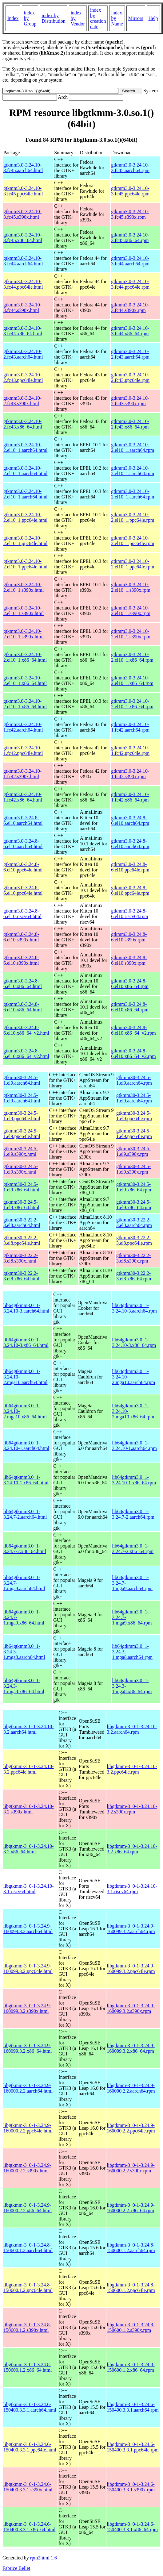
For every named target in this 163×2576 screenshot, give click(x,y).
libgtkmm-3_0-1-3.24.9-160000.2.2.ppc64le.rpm (131, 2128)
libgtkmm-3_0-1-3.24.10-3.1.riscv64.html (28, 1888)
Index (12, 18)
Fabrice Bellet (16, 2568)
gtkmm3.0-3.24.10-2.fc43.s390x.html (22, 400)
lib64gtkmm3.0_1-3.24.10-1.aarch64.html (26, 1445)
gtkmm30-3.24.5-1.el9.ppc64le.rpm (134, 1115)
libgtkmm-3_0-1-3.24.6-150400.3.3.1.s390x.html (28, 2487)
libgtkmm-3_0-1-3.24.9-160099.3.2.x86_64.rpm (131, 2048)
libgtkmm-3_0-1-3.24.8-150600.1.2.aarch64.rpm (131, 2247)
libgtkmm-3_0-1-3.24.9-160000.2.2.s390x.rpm (131, 2168)
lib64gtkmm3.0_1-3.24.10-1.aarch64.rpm (134, 1445)
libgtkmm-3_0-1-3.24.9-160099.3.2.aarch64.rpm (131, 1928)
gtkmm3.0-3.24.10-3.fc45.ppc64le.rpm (130, 191)
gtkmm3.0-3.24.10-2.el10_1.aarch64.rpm (132, 447)
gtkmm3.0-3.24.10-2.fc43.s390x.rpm (130, 400)
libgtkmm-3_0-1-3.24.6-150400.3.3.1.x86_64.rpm (132, 2526)
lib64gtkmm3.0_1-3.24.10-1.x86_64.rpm (134, 1479)
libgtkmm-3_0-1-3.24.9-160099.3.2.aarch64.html (28, 1928)
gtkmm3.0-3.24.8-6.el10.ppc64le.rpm (130, 867)
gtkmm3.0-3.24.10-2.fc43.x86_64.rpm (130, 424)
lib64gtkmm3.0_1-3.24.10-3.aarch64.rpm (134, 1308)
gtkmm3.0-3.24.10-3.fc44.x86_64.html (22, 330)
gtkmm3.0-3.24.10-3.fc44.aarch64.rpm (130, 261)
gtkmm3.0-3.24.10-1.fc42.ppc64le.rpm (130, 750)
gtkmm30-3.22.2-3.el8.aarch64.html (21, 1222)
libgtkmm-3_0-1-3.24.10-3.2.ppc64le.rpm (132, 1769)
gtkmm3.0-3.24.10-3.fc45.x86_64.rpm (130, 237)
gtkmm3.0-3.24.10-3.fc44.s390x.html (22, 307)
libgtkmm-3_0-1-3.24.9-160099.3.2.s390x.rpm (131, 2008)
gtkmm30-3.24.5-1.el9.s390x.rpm (133, 1151)
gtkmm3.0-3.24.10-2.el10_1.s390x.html (23, 587)
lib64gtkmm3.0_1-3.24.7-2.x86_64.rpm (132, 1548)
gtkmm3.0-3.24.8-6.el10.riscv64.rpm (129, 913)
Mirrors (135, 18)
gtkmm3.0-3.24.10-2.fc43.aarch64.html (23, 354)
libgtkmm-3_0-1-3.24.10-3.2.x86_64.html (28, 1849)
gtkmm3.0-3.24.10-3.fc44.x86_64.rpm (130, 330)
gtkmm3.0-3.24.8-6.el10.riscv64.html (22, 913)
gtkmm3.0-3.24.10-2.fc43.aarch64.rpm (130, 354)
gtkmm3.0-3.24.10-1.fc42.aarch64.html (23, 727)
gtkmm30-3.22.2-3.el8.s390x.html (20, 1258)
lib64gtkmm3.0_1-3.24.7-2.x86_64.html (24, 1548)
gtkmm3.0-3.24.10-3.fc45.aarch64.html (23, 167)
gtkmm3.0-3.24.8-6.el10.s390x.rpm (129, 937)
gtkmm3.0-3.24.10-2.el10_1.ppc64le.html (25, 517)
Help (153, 18)
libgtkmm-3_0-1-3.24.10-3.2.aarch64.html (28, 1729)
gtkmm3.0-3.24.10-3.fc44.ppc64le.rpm (130, 284)
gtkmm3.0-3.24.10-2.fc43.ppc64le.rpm (130, 377)
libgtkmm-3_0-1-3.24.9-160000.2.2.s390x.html (27, 2168)
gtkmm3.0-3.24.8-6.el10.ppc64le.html (23, 867)
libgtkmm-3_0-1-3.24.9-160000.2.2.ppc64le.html (28, 2128)
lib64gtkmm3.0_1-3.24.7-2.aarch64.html (25, 1514)
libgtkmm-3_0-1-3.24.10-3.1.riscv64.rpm (132, 1888)
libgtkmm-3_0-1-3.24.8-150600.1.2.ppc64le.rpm (131, 2287)
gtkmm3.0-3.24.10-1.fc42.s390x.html (22, 773)
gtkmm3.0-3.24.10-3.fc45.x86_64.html (22, 237)
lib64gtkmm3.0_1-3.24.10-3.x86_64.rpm (134, 1342)
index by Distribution (53, 18)
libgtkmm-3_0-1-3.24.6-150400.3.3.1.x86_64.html (29, 2526)
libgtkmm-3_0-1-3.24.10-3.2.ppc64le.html (28, 1769)
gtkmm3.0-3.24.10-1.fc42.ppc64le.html (23, 750)
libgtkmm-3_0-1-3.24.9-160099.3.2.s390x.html (27, 2008)
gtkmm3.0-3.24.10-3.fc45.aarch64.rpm (130, 167)
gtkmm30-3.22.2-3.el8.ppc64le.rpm (134, 1240)
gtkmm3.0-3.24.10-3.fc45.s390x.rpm (130, 214)
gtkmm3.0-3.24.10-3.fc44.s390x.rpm (130, 307)
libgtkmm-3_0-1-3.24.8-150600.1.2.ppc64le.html (28, 2287)
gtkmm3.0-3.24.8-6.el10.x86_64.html (22, 983)
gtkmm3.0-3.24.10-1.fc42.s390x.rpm (130, 773)
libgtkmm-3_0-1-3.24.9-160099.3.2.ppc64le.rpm (131, 1968)
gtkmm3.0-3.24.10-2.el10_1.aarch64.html (25, 447)
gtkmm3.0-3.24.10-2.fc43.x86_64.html (22, 424)
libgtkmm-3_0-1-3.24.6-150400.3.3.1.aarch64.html (29, 2407)
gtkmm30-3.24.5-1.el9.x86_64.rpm (133, 1187)
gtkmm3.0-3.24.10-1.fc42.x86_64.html (22, 797)
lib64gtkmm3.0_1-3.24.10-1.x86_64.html (26, 1479)
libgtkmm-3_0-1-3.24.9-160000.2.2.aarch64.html (28, 2088)
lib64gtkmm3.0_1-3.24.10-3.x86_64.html (26, 1342)
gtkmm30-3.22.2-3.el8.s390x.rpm (133, 1258)
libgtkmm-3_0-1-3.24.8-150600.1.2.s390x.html (27, 2327)
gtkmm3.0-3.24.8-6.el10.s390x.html (21, 937)
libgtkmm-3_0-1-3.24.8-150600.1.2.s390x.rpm (131, 2327)
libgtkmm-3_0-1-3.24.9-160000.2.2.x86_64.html (27, 2207)
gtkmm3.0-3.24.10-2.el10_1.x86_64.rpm (132, 657)
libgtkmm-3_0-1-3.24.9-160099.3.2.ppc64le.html (28, 1968)
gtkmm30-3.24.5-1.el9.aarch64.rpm (134, 1080)
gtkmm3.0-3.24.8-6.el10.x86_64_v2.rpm (133, 1030)
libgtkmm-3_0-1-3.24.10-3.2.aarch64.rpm (132, 1729)
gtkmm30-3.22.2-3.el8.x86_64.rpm (133, 1276)
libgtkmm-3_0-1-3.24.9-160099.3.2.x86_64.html (27, 2048)
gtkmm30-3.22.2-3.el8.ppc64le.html (21, 1240)
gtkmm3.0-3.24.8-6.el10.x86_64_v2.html (26, 1030)
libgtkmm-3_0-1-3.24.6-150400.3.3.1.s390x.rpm (131, 2487)
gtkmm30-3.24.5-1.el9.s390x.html (20, 1151)
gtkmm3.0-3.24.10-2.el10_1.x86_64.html (25, 657)
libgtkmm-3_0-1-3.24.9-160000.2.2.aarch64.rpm (131, 2088)
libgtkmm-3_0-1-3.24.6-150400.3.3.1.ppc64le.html (29, 2447)
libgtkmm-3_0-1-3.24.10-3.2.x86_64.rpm (132, 1849)
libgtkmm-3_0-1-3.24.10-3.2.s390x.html (28, 1809)
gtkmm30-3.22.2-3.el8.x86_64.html (21, 1276)
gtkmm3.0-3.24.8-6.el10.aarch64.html (23, 820)
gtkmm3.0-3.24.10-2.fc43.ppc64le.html (23, 377)
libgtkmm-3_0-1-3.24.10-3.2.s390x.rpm (132, 1809)
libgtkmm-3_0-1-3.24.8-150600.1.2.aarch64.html (28, 2247)
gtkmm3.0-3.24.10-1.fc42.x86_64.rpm (130, 797)
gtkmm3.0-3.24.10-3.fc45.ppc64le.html (23, 191)
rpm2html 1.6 (43, 2557)
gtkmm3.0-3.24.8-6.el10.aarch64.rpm (130, 820)
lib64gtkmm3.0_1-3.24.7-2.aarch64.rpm (133, 1514)
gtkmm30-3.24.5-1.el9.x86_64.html (21, 1187)
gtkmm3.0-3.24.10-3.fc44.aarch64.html (23, 261)
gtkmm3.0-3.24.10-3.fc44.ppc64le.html (23, 284)
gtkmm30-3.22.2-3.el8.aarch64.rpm (134, 1222)
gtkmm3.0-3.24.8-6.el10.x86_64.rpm (129, 983)
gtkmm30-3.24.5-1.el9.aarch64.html (21, 1080)
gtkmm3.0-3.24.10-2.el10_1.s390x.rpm (130, 587)
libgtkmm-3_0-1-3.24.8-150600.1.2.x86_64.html (27, 2367)
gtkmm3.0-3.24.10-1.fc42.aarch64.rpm (130, 727)
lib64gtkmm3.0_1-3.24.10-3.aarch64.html (26, 1308)
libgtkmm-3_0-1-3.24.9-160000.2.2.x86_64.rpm (131, 2207)
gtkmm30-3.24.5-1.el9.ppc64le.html (21, 1115)
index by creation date (98, 18)
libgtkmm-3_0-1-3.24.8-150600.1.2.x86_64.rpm (131, 2367)
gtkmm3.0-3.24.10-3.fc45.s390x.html (22, 214)
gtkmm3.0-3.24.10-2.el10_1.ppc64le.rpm (132, 517)
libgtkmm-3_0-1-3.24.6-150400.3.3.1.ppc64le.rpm (132, 2447)
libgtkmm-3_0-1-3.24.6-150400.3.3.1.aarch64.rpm (132, 2407)
